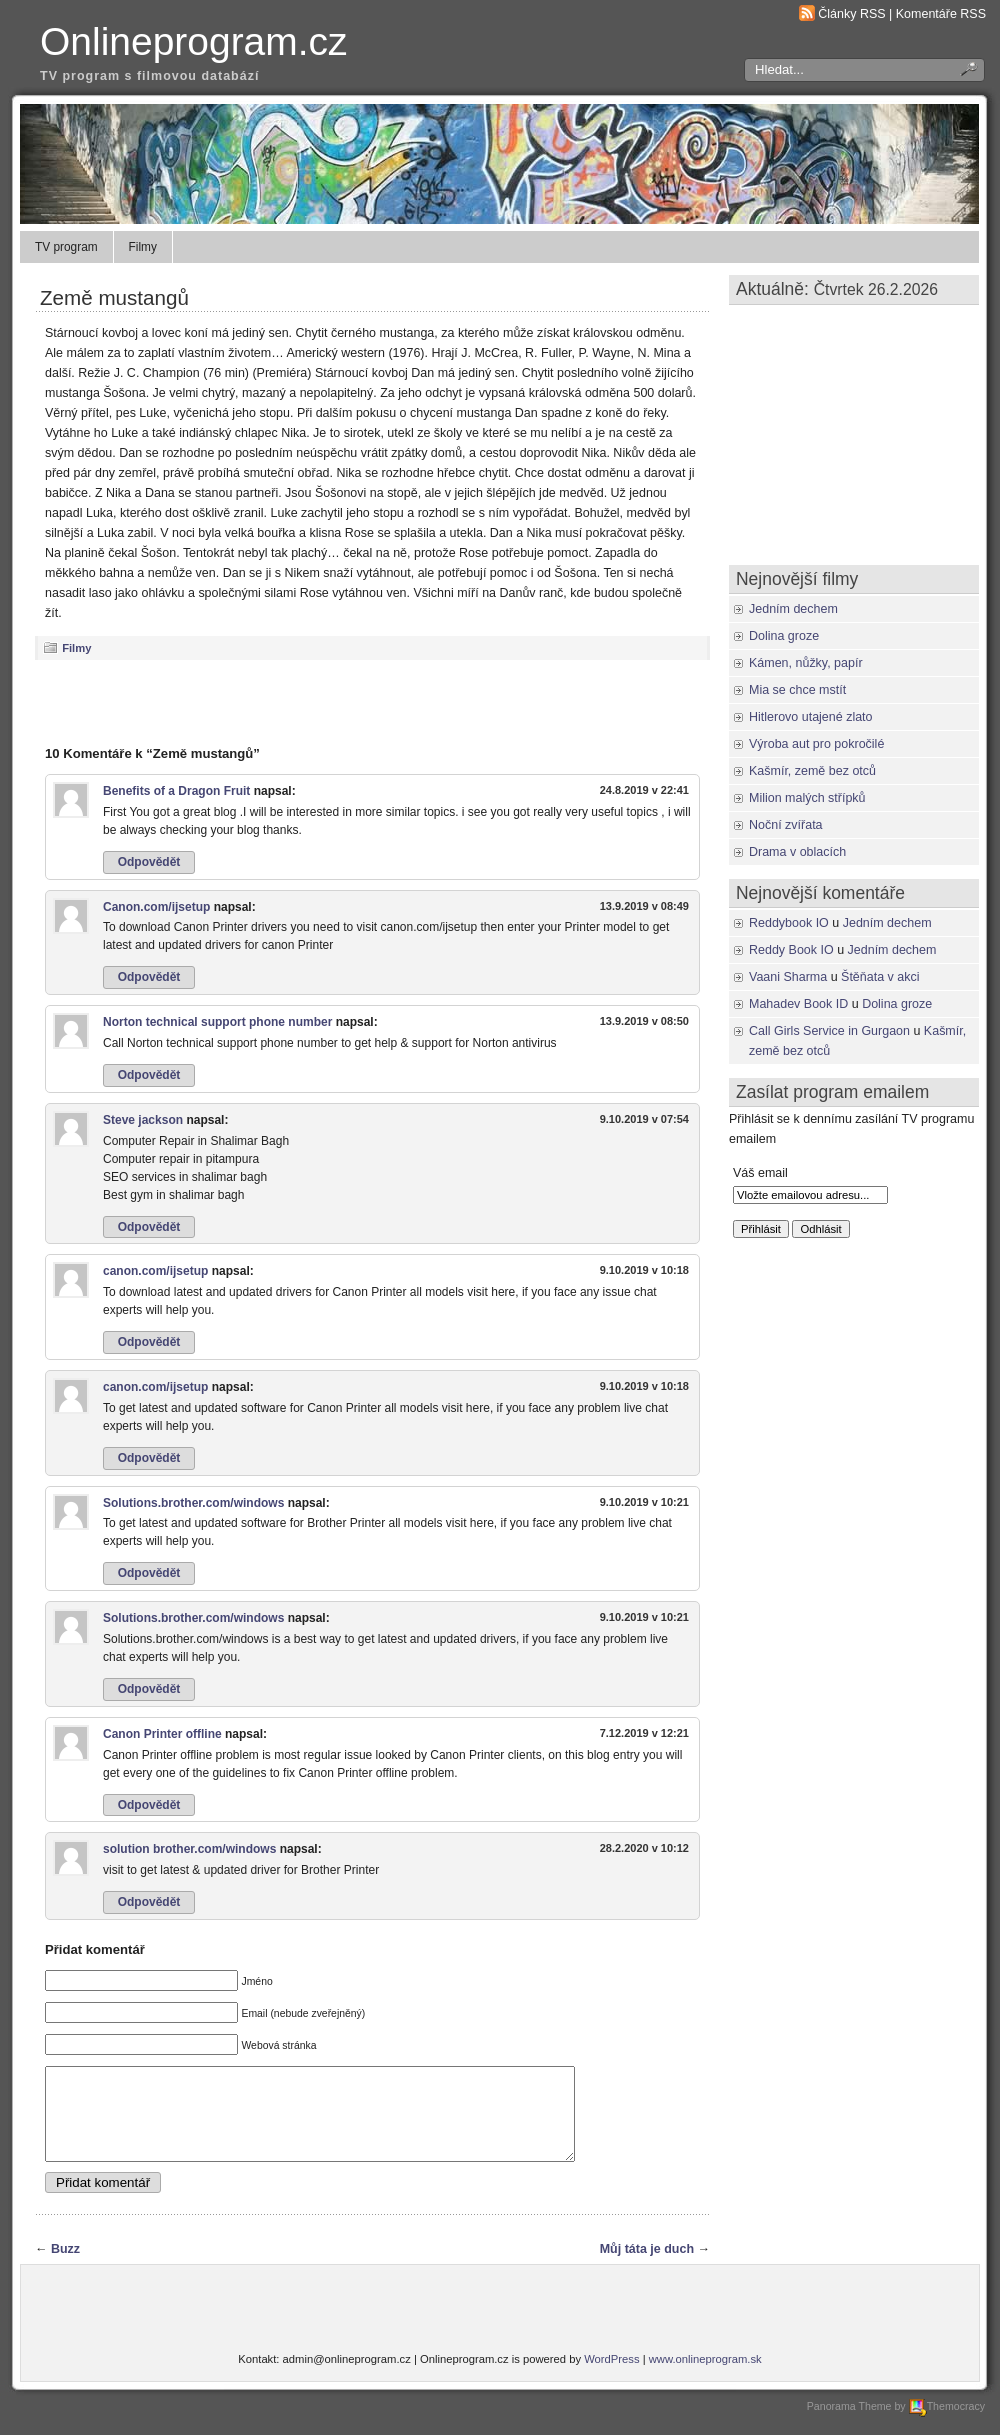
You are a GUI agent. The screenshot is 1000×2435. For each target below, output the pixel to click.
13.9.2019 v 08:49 (644, 906)
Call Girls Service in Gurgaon (829, 1031)
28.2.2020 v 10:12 (644, 1848)
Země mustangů (114, 297)
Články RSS (851, 14)
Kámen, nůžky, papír (806, 663)
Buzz (65, 2267)
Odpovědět (149, 862)
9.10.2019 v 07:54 (644, 1119)
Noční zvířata (786, 825)
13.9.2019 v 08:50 (644, 1021)
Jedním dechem (793, 609)
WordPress (611, 2377)
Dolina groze (784, 636)
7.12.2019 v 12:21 (644, 1733)
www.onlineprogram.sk (705, 2377)
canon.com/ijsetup (155, 1271)
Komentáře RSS (941, 14)
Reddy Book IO (791, 950)
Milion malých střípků (807, 798)
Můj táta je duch (647, 2267)
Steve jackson (143, 1120)
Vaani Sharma (788, 977)
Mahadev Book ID (798, 1004)
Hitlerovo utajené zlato (811, 717)
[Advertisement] (373, 702)
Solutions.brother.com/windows (193, 1503)
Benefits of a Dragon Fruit (176, 791)
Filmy (143, 247)
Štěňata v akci (880, 977)
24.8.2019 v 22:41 (644, 790)
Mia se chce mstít (797, 690)
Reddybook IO (789, 923)
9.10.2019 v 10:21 (644, 1502)
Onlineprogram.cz (194, 41)
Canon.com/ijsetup (156, 907)
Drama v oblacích (797, 852)
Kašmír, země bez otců (812, 771)
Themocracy (947, 2424)
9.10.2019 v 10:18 (644, 1270)
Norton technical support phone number (217, 1022)
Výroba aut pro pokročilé (816, 744)
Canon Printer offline (162, 1734)
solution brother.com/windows (189, 1849)
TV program (66, 247)
